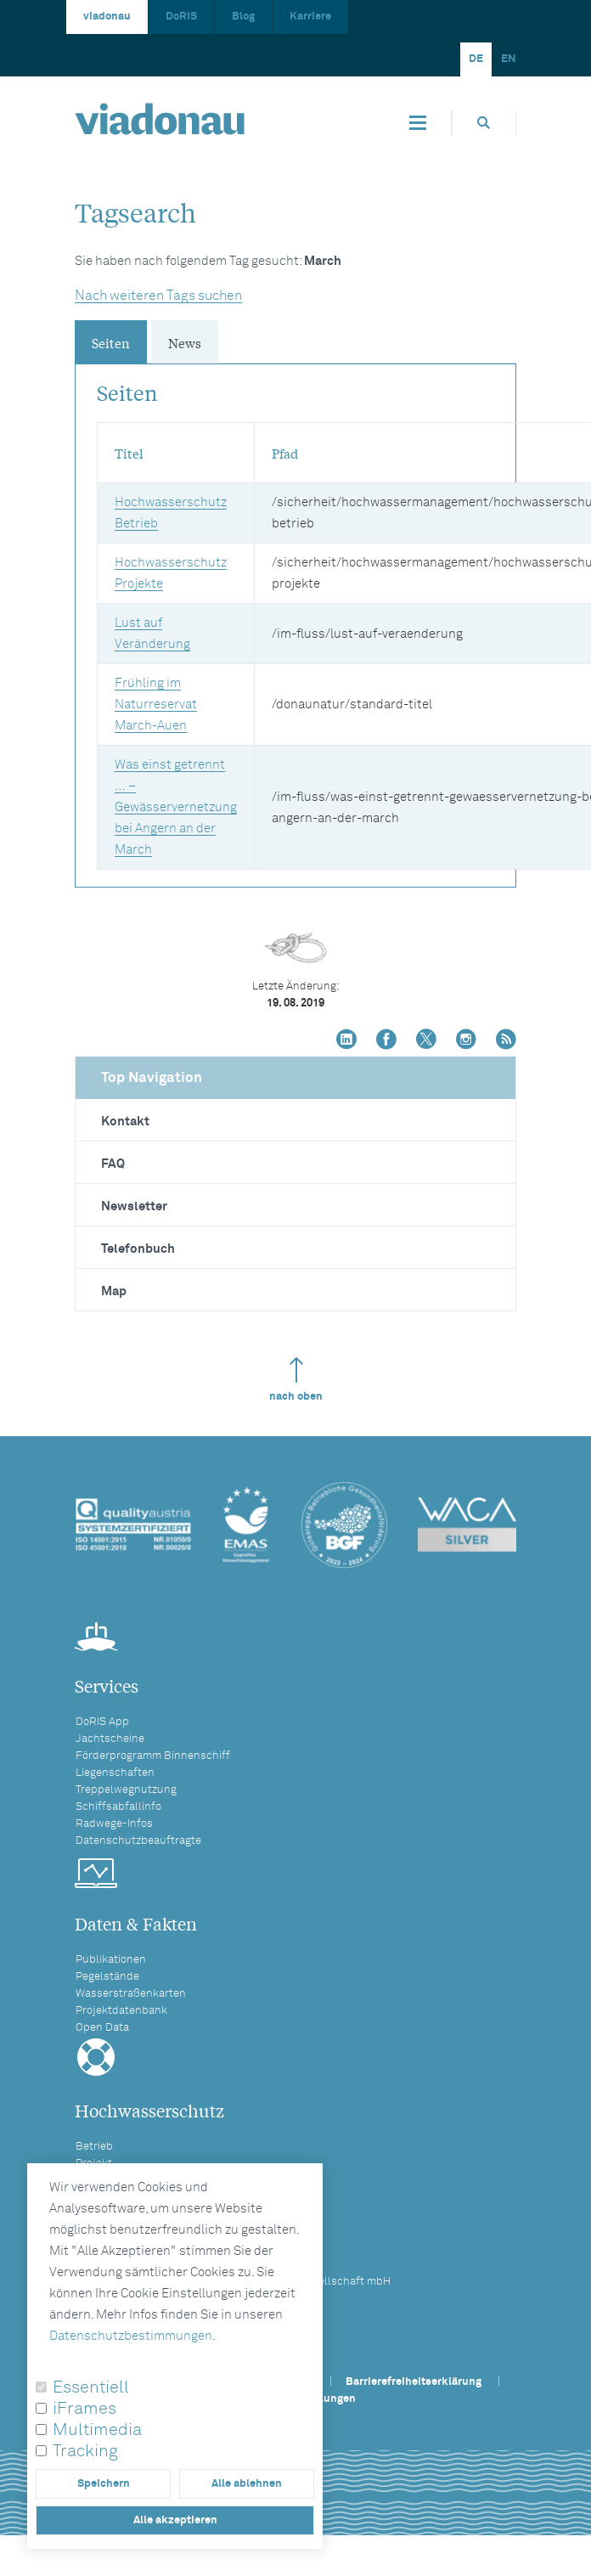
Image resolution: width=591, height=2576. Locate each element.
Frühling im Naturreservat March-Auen (156, 704)
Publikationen (111, 1959)
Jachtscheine (110, 1739)
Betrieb (94, 2146)
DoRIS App (102, 1722)
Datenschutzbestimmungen (130, 2336)
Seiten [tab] (111, 342)
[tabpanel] (295, 617)
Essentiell (91, 2387)
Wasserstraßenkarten (131, 1993)
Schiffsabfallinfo (118, 1806)
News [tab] (184, 342)
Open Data (102, 2027)
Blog (243, 16)
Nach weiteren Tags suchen (158, 295)
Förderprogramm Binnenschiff (153, 1755)
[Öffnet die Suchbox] (484, 122)
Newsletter (134, 1206)
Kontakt (125, 1121)
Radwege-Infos (114, 1823)
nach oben (296, 1379)
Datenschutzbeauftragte (138, 1840)
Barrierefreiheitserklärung (413, 2381)
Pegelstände (107, 1976)
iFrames (84, 2408)
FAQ (113, 1164)
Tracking (85, 2451)
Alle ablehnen (246, 2483)
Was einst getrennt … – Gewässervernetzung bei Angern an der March (176, 807)
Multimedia (97, 2429)
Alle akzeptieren (175, 2520)
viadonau (107, 16)
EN (508, 59)
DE (476, 59)
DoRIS (181, 16)
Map (114, 1291)
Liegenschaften (115, 1772)
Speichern (103, 2483)
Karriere (310, 16)
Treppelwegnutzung (126, 1789)
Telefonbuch (138, 1249)
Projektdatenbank (121, 2010)
